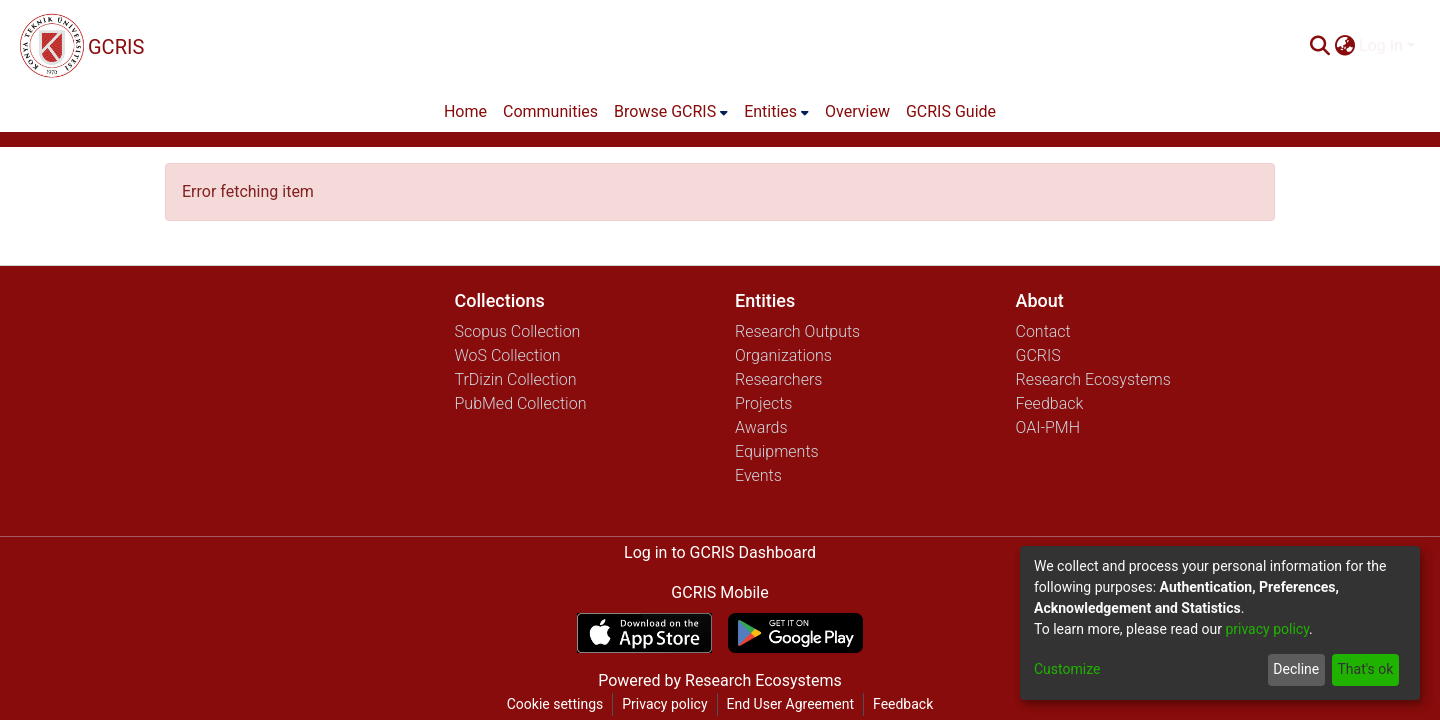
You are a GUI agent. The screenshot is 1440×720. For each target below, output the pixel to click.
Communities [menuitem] (550, 111)
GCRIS (1038, 355)
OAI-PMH (1048, 427)
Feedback (1050, 403)
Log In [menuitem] (1381, 45)
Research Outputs (797, 331)
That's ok (1365, 669)
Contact (1043, 331)
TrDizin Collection (516, 379)
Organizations (783, 355)
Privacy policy (664, 704)
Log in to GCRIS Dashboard (720, 552)
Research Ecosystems (1093, 379)
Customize (1067, 669)
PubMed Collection (521, 403)
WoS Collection (508, 355)
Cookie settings (555, 704)
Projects (763, 403)
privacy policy (1267, 629)
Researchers (778, 379)
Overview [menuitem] (857, 111)
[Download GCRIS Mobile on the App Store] (644, 633)
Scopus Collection (518, 331)
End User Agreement (790, 704)
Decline (1296, 669)
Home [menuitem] (465, 111)
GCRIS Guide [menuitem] (951, 111)
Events (758, 475)
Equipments (777, 451)
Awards (761, 427)
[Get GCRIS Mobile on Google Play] (795, 633)
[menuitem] (1344, 46)
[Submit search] (1319, 46)
